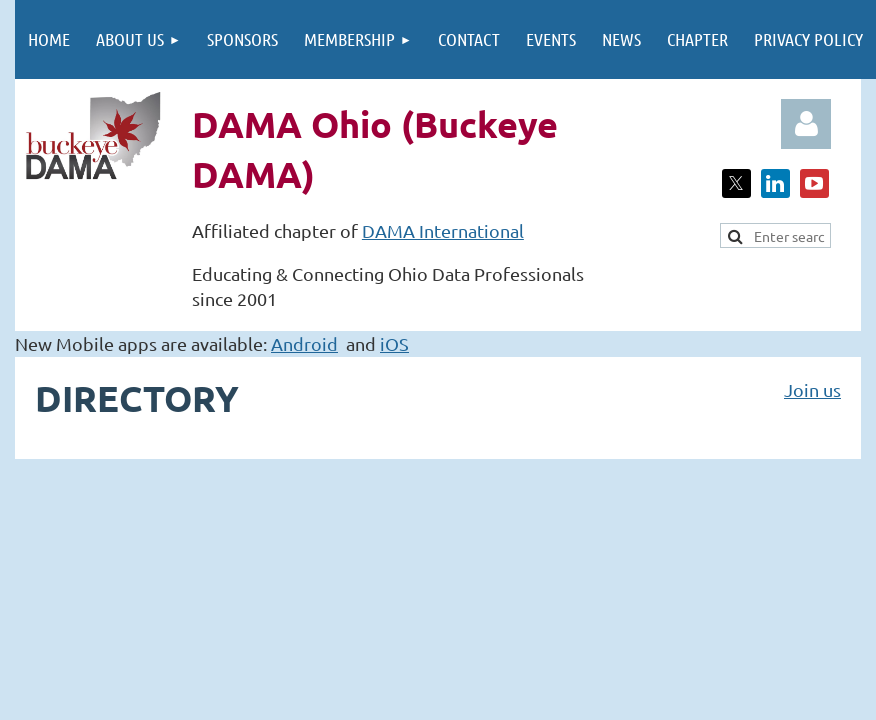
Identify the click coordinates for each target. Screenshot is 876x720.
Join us (812, 389)
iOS (394, 343)
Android (304, 343)
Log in (806, 124)
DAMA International (443, 230)
